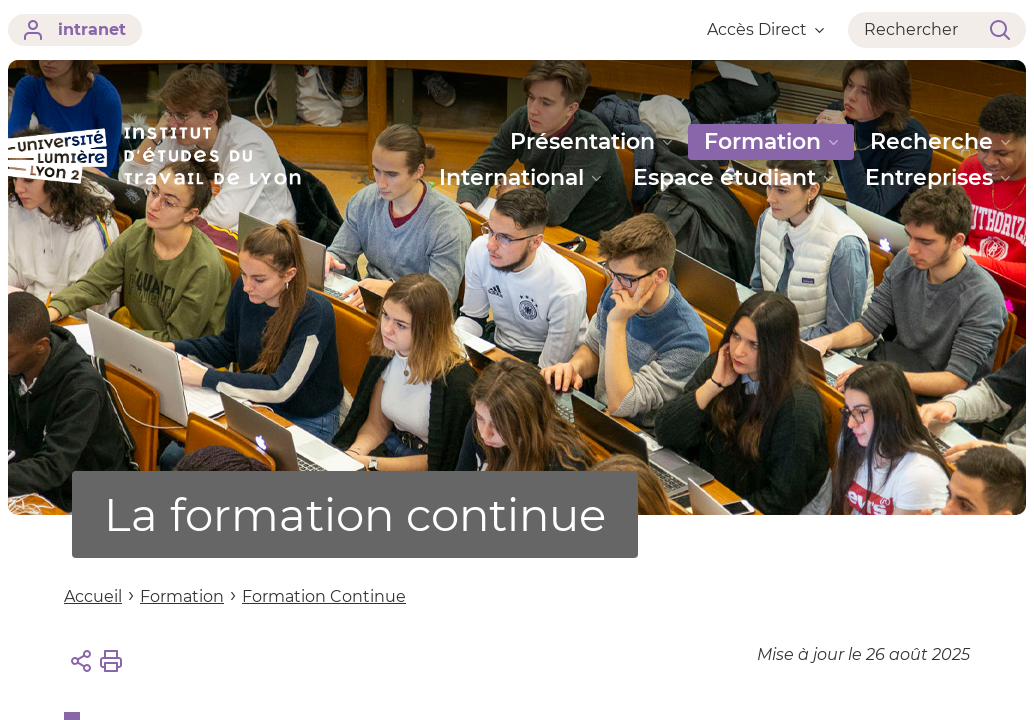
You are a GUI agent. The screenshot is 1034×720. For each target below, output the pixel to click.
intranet (75, 30)
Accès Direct (765, 29)
